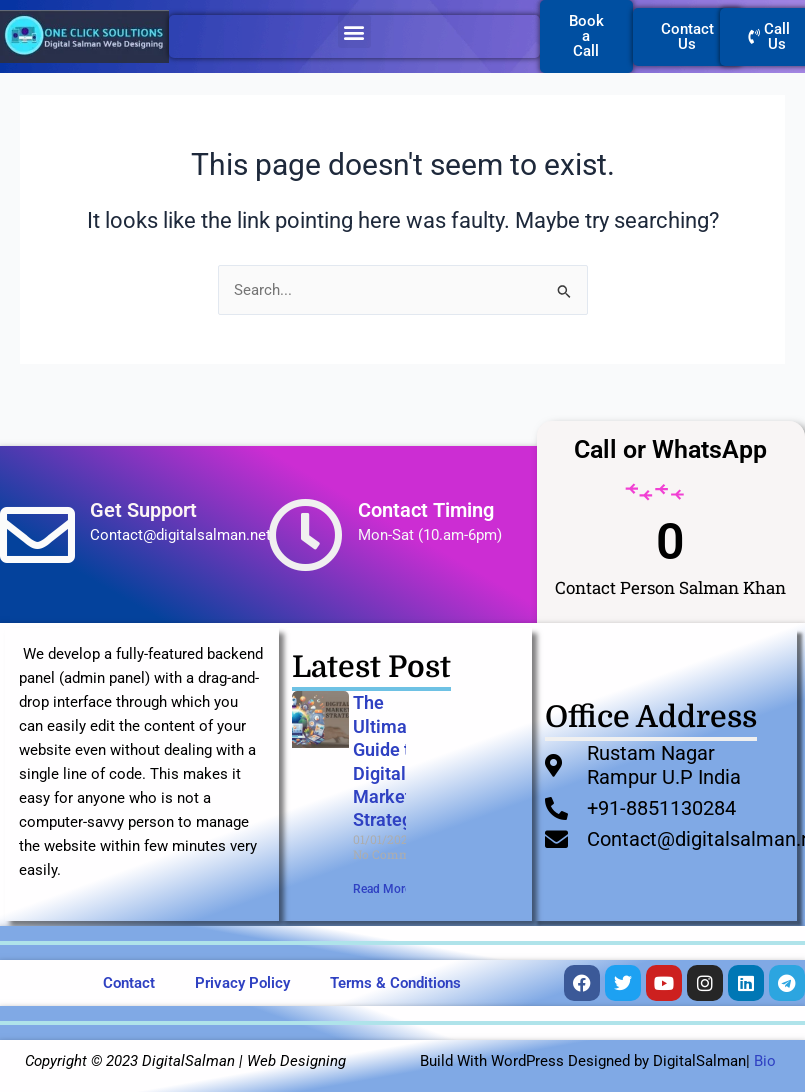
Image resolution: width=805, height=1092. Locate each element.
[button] (354, 31)
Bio (765, 1061)
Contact (129, 983)
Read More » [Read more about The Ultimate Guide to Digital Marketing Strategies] (386, 889)
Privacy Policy (242, 983)
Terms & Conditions (395, 983)
